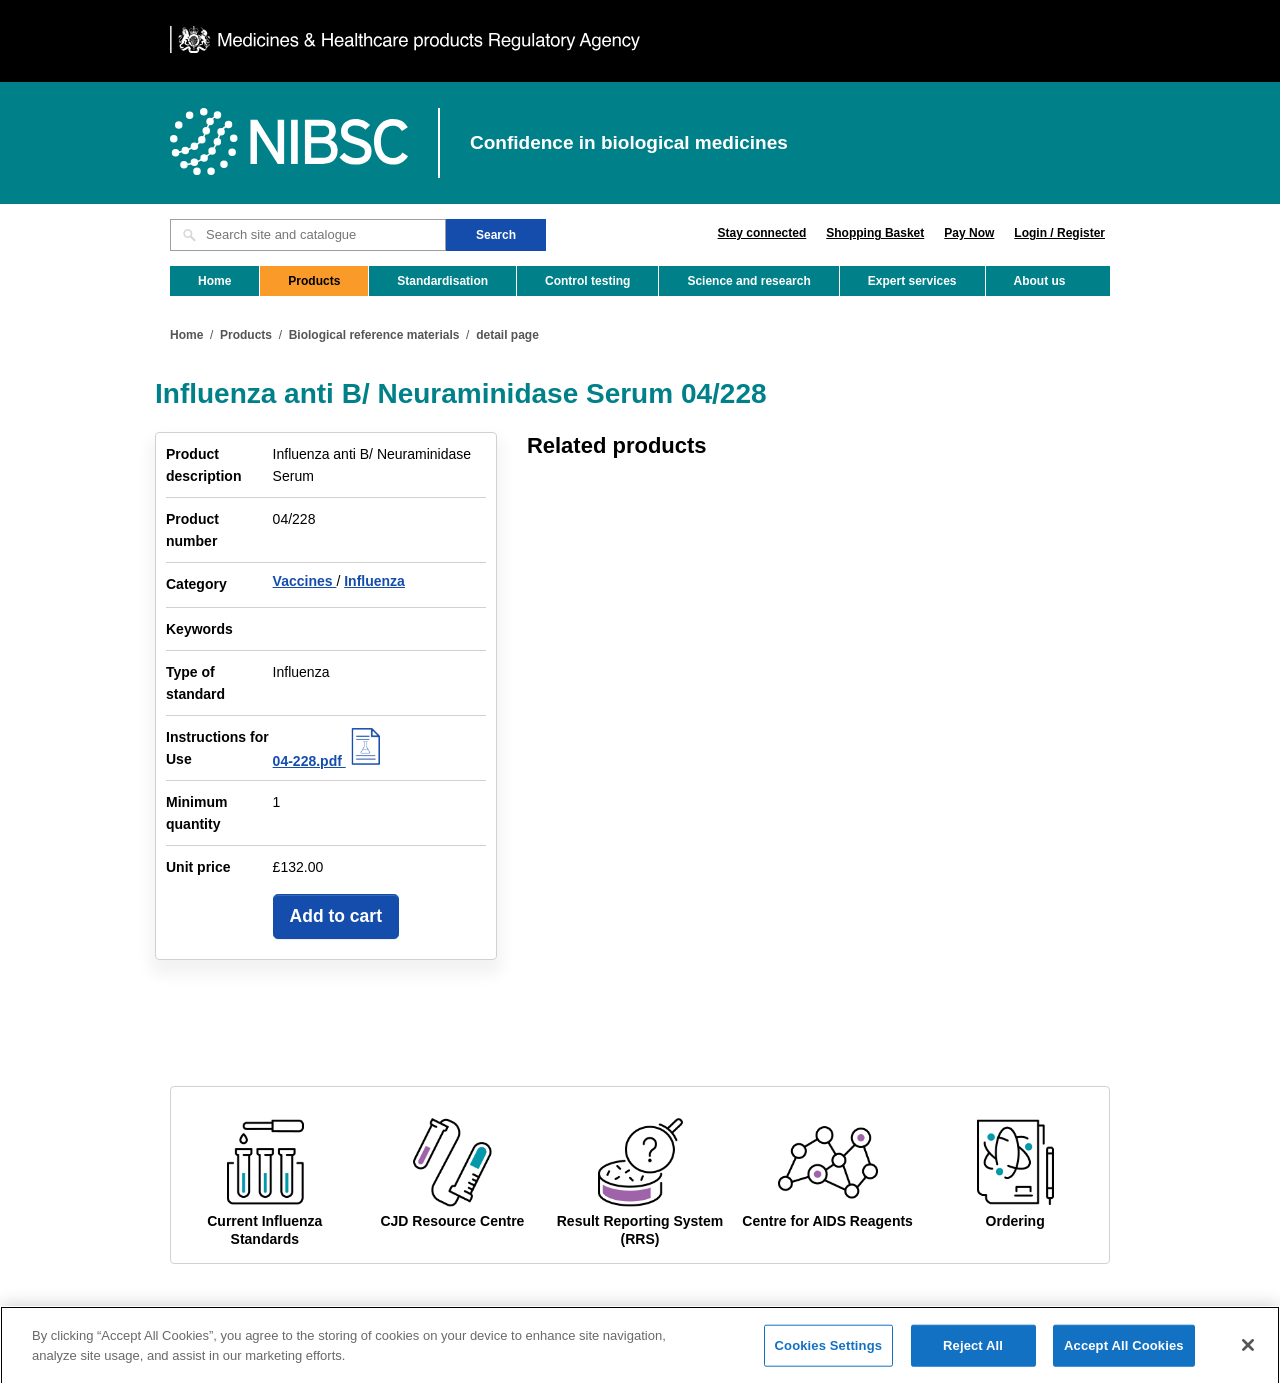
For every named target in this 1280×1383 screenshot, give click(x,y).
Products (314, 281)
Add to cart (336, 916)
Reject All (973, 1353)
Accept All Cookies (1124, 1353)
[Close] (1248, 1353)
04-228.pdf (329, 761)
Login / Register (1059, 233)
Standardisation (442, 281)
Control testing (587, 281)
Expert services (912, 281)
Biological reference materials (374, 335)
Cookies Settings (829, 1353)
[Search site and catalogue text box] (308, 235)
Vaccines (305, 581)
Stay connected (762, 233)
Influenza (374, 581)
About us (1040, 281)
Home (214, 281)
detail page (507, 335)
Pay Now (969, 233)
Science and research (748, 281)
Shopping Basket (875, 233)
